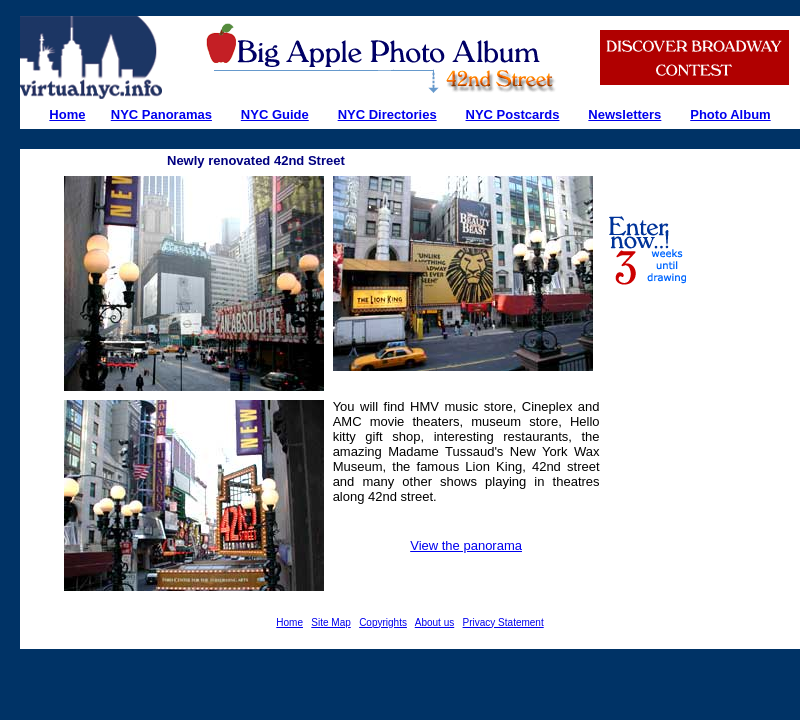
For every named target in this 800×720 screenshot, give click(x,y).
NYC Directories (387, 114)
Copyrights (383, 622)
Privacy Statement (503, 622)
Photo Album (730, 114)
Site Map (330, 622)
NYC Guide (275, 114)
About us (434, 622)
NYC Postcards (513, 114)
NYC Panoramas (161, 114)
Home (289, 622)
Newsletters (624, 114)
